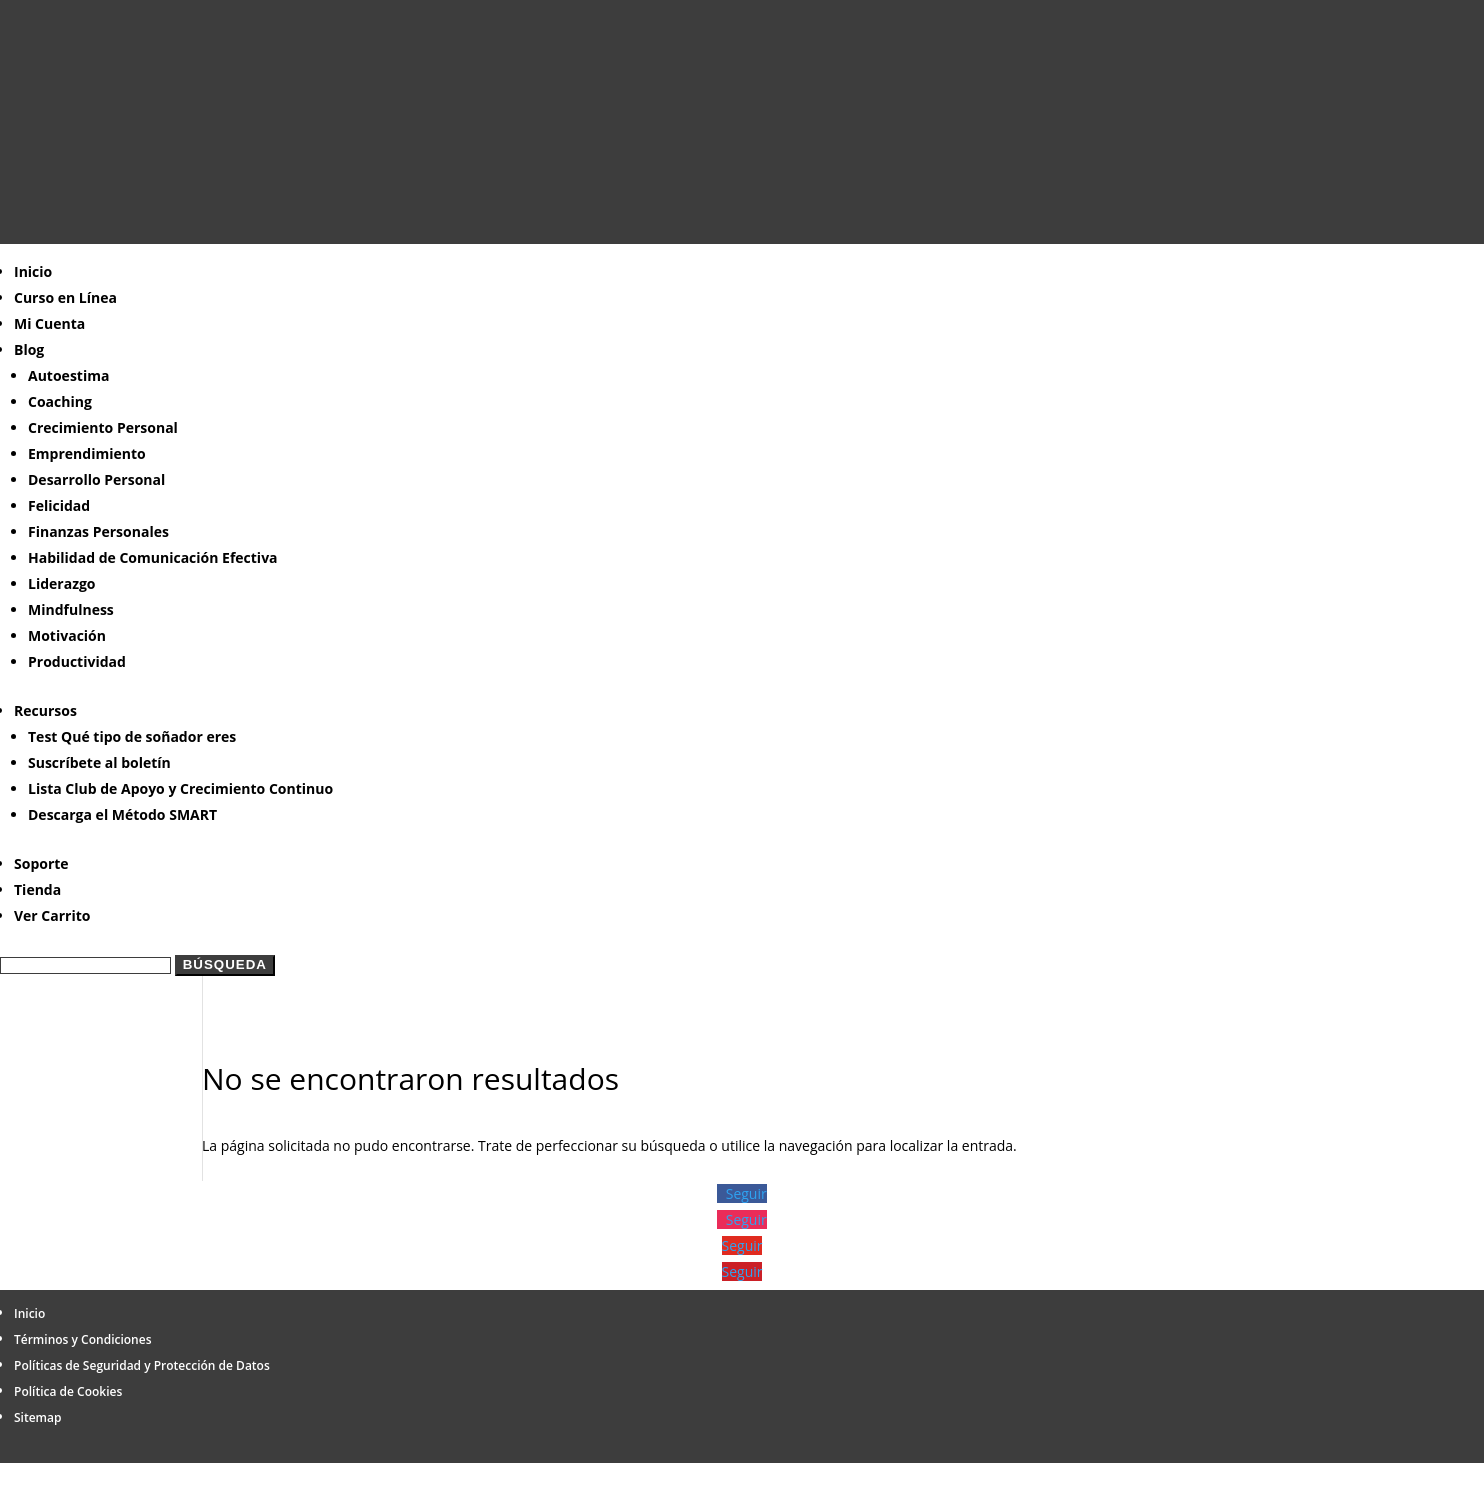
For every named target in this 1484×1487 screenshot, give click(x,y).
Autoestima (68, 375)
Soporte (41, 863)
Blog (29, 349)
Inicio (33, 271)
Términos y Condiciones (83, 1339)
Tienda (37, 889)
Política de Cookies (68, 1391)
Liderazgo (62, 583)
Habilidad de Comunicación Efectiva (153, 557)
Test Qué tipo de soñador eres (132, 736)
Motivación (67, 635)
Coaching (60, 401)
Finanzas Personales (98, 531)
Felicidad (59, 505)
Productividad (77, 661)
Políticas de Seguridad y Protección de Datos (142, 1365)
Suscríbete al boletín (99, 762)
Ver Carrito (52, 915)
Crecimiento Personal (103, 427)
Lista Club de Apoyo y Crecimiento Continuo (180, 788)
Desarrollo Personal (96, 479)
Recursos (45, 710)
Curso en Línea (65, 297)
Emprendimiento (87, 453)
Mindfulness (71, 609)
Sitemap (37, 1417)
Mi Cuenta (49, 323)
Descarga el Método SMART (122, 814)
